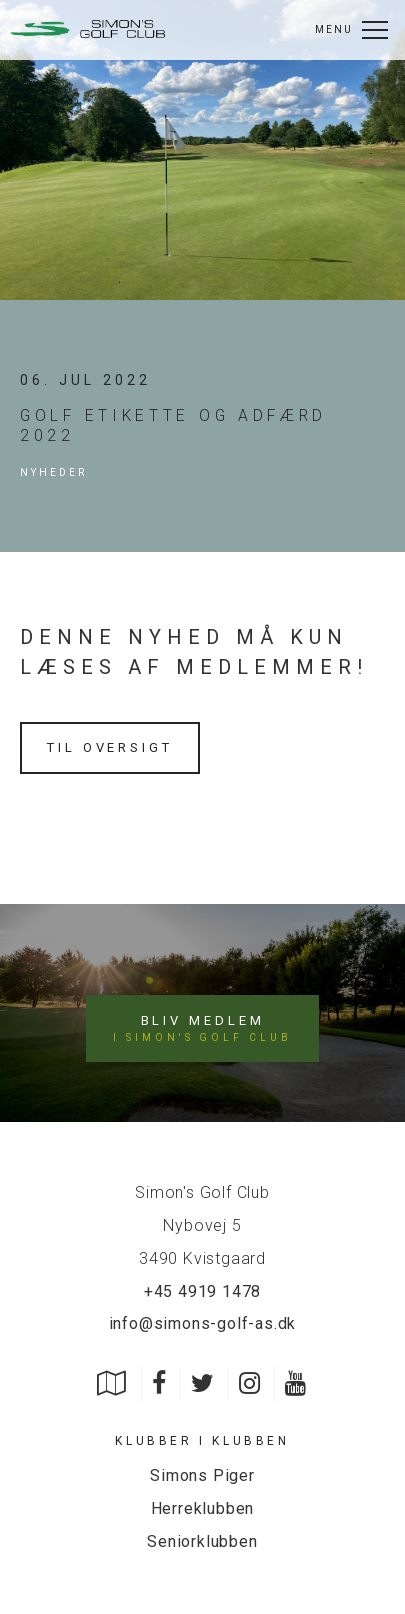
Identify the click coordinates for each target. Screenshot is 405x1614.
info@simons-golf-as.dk (203, 1323)
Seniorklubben (202, 1541)
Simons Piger (202, 1475)
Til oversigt (110, 747)
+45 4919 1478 (202, 1291)
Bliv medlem (202, 1029)
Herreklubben (203, 1508)
